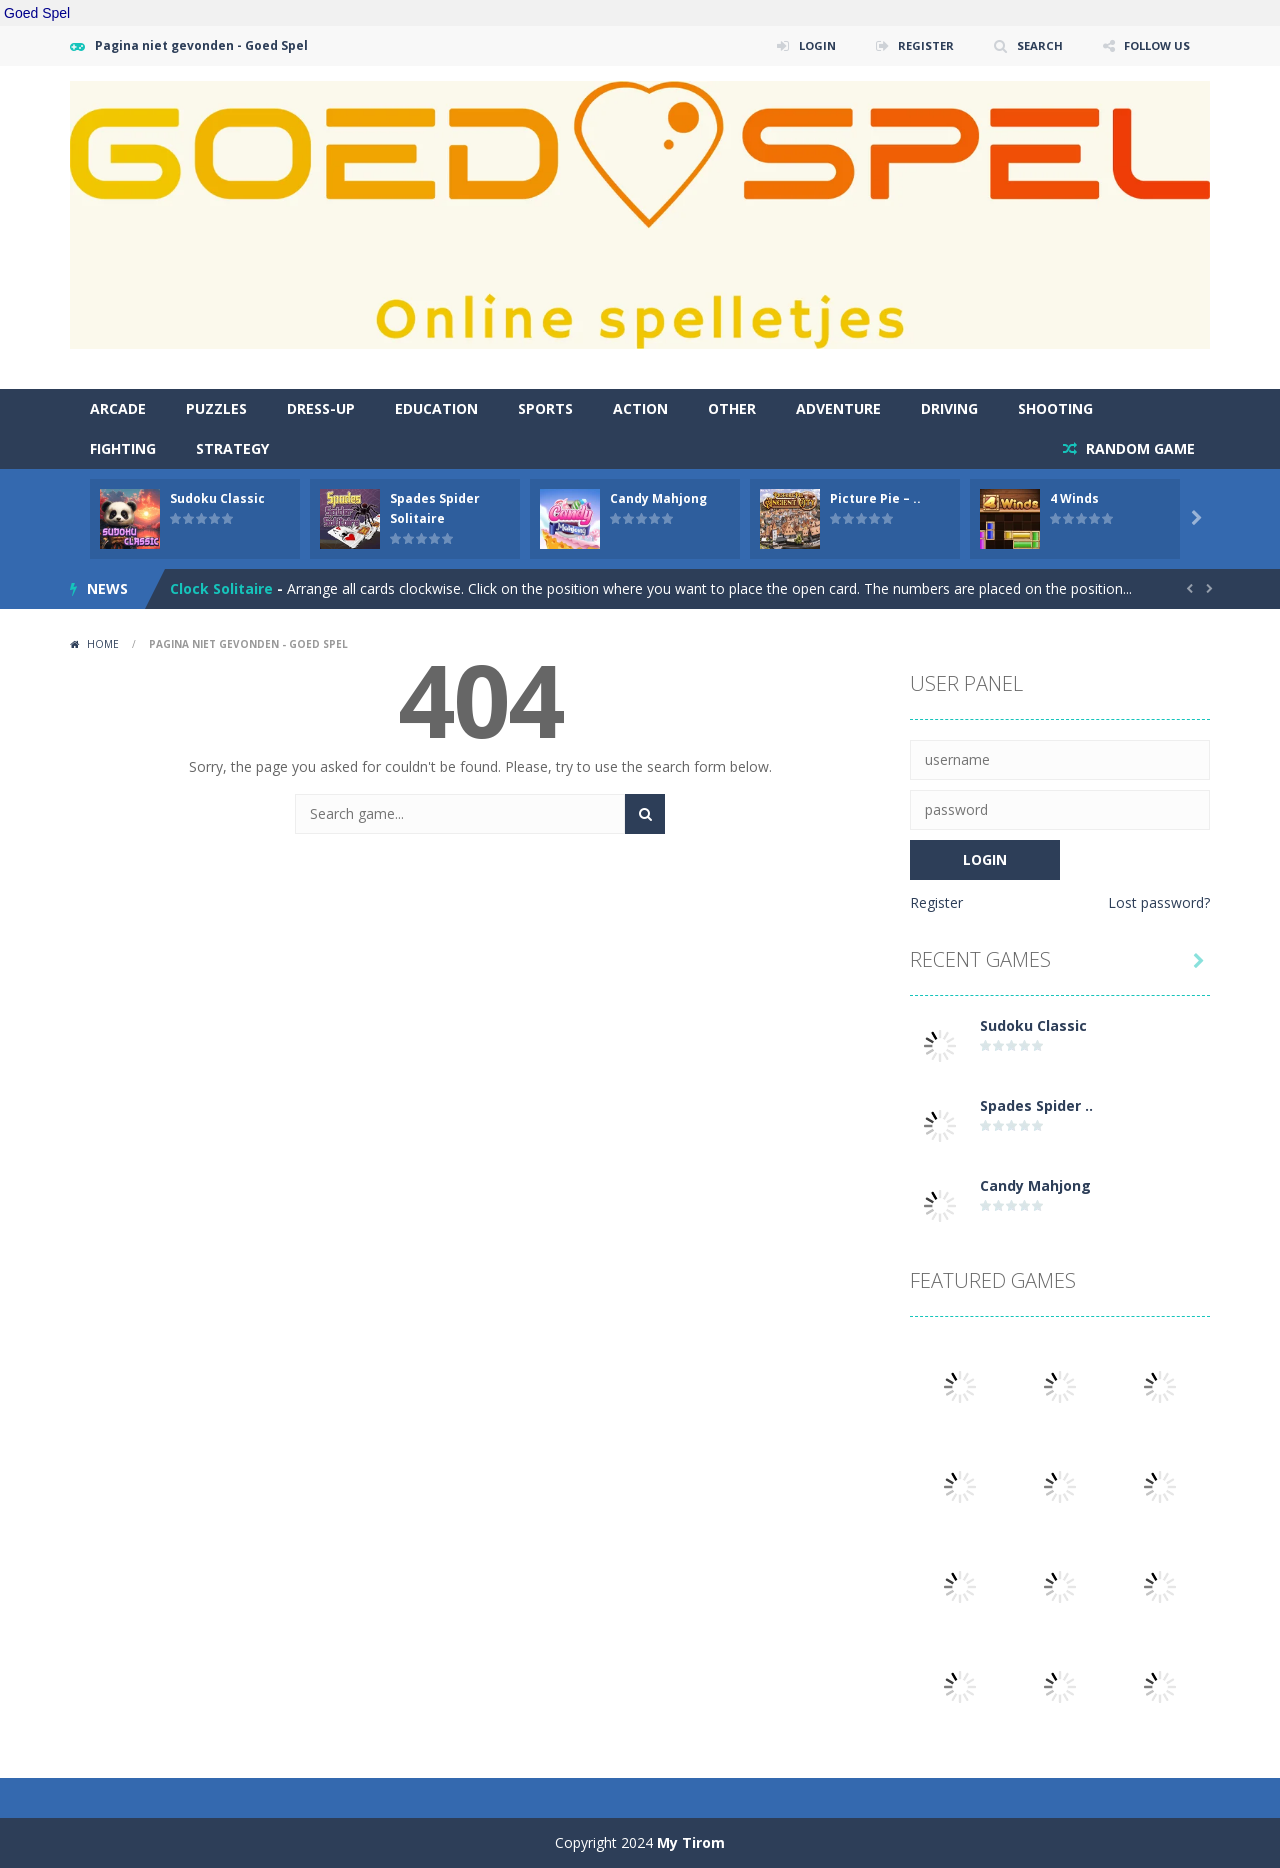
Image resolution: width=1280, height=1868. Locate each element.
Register (936, 902)
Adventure (838, 408)
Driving (949, 408)
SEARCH (1032, 45)
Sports (545, 408)
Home (103, 644)
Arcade (118, 408)
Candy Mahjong (658, 498)
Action (640, 408)
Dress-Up (321, 408)
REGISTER (917, 45)
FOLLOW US (1154, 45)
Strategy (232, 448)
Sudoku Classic (217, 498)
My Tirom (691, 1842)
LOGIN (805, 45)
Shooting (1055, 408)
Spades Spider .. (1036, 1105)
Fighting (123, 448)
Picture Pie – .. (875, 498)
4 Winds (1074, 498)
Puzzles (216, 408)
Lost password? (1159, 902)
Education (436, 408)
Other (732, 408)
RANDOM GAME (1138, 448)
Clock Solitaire (221, 590)
